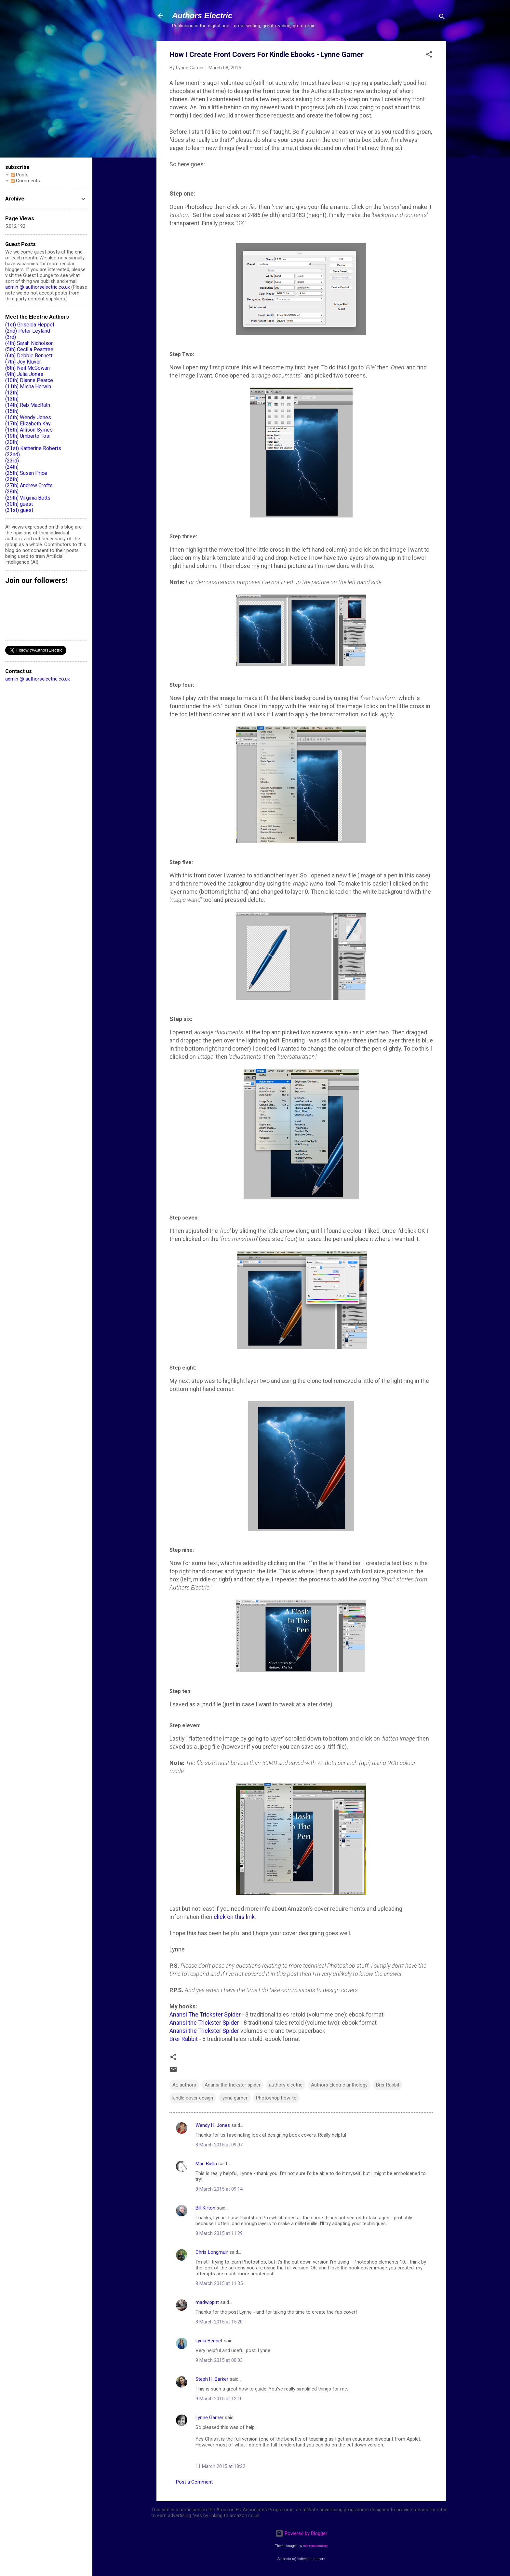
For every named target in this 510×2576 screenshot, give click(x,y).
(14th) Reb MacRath (27, 405)
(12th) (12, 393)
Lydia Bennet (208, 2341)
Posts (20, 175)
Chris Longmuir (211, 2252)
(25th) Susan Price (26, 473)
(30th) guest (19, 504)
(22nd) (12, 454)
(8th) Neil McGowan (27, 368)
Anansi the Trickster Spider (204, 2022)
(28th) (12, 492)
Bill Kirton (205, 2208)
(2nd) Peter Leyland (27, 331)
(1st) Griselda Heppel (29, 325)
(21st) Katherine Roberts (33, 448)
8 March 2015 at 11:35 (219, 2283)
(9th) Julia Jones (24, 374)
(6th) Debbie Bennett (28, 355)
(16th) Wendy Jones (28, 417)
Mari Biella (206, 2164)
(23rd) (12, 461)
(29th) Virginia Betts (27, 498)
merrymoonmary (315, 2546)
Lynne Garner (209, 2417)
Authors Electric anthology (339, 2085)
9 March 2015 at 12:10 (219, 2399)
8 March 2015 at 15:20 (219, 2322)
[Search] (442, 18)
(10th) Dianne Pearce (29, 380)
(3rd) (10, 337)
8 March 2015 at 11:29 (219, 2233)
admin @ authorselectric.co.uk (37, 287)
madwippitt (207, 2302)
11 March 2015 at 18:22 (220, 2466)
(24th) (12, 467)
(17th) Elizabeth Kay (28, 423)
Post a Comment (194, 2482)
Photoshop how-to (276, 2098)
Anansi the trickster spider (233, 2085)
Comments (25, 181)
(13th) (12, 399)
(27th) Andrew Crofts (29, 485)
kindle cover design (192, 2098)
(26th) (12, 479)
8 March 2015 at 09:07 (219, 2145)
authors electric (285, 2085)
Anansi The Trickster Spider (205, 2014)
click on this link (234, 1916)
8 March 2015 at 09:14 (219, 2189)
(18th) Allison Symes (29, 430)
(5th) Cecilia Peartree (29, 349)
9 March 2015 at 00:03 (219, 2360)
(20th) (12, 442)
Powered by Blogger (301, 2533)
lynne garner (234, 2098)
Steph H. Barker (211, 2379)
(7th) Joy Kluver (23, 362)
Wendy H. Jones (212, 2125)
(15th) (12, 411)
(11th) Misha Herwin (28, 386)
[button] (429, 55)
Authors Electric (202, 15)
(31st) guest (19, 510)
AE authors (184, 2085)
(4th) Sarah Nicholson (29, 343)
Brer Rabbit (183, 2038)
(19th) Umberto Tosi (27, 436)
